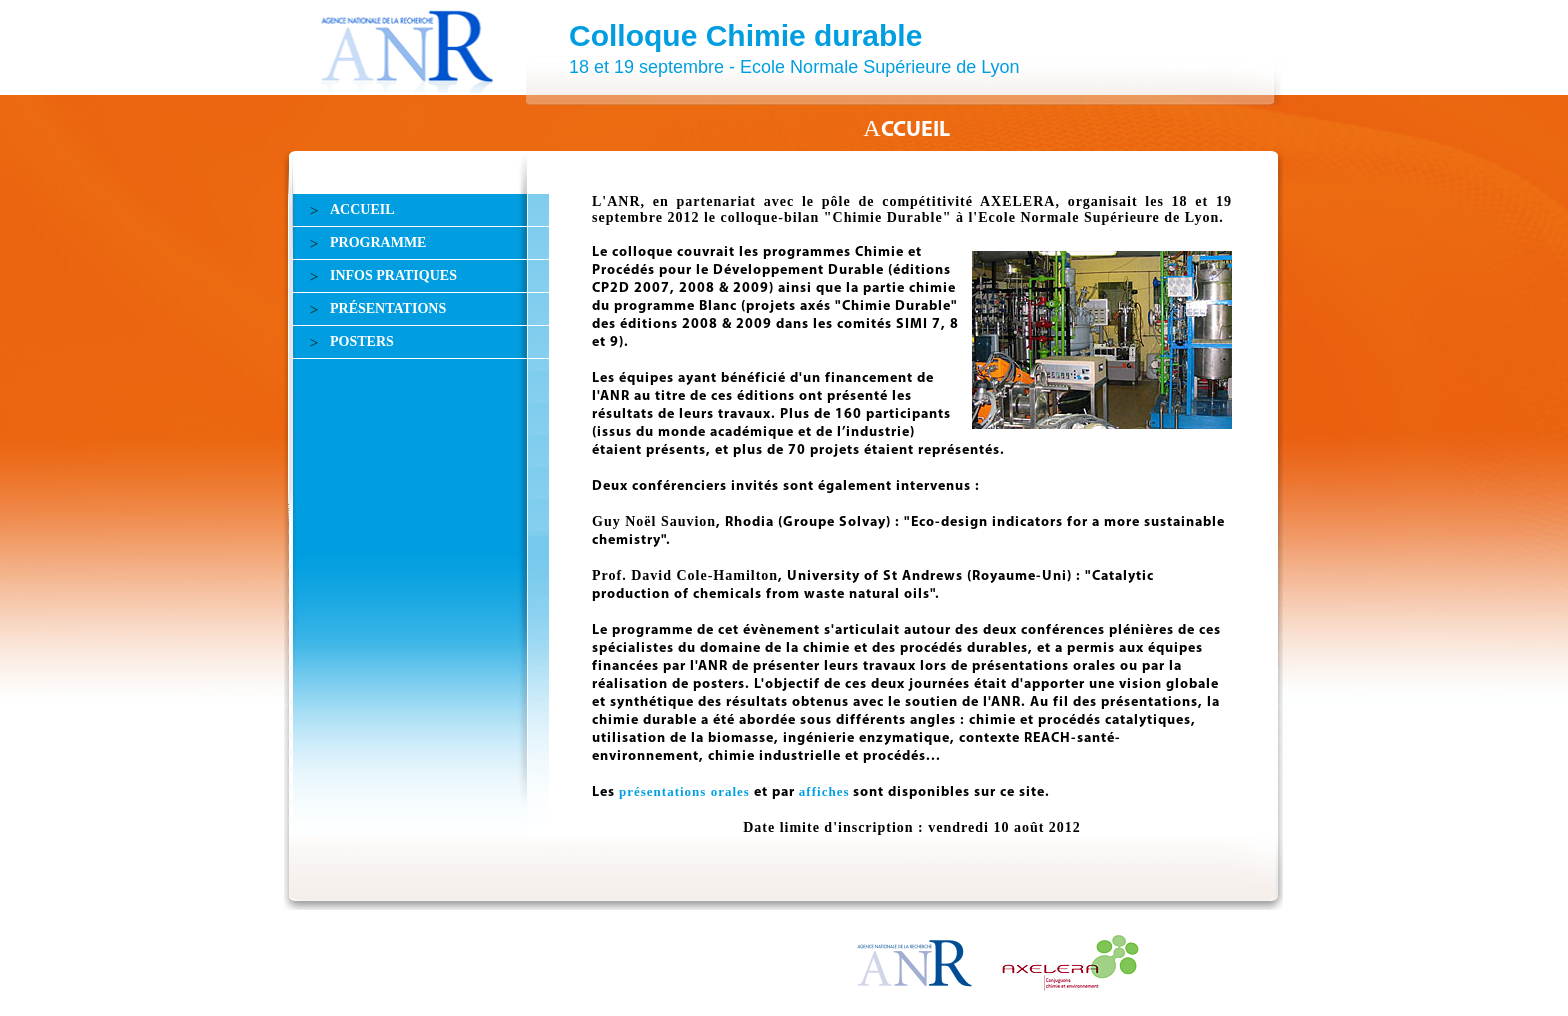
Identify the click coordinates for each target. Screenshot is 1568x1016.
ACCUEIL (362, 209)
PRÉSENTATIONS (388, 308)
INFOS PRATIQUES (393, 275)
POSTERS (362, 341)
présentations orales (684, 791)
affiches (824, 791)
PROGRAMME (378, 242)
